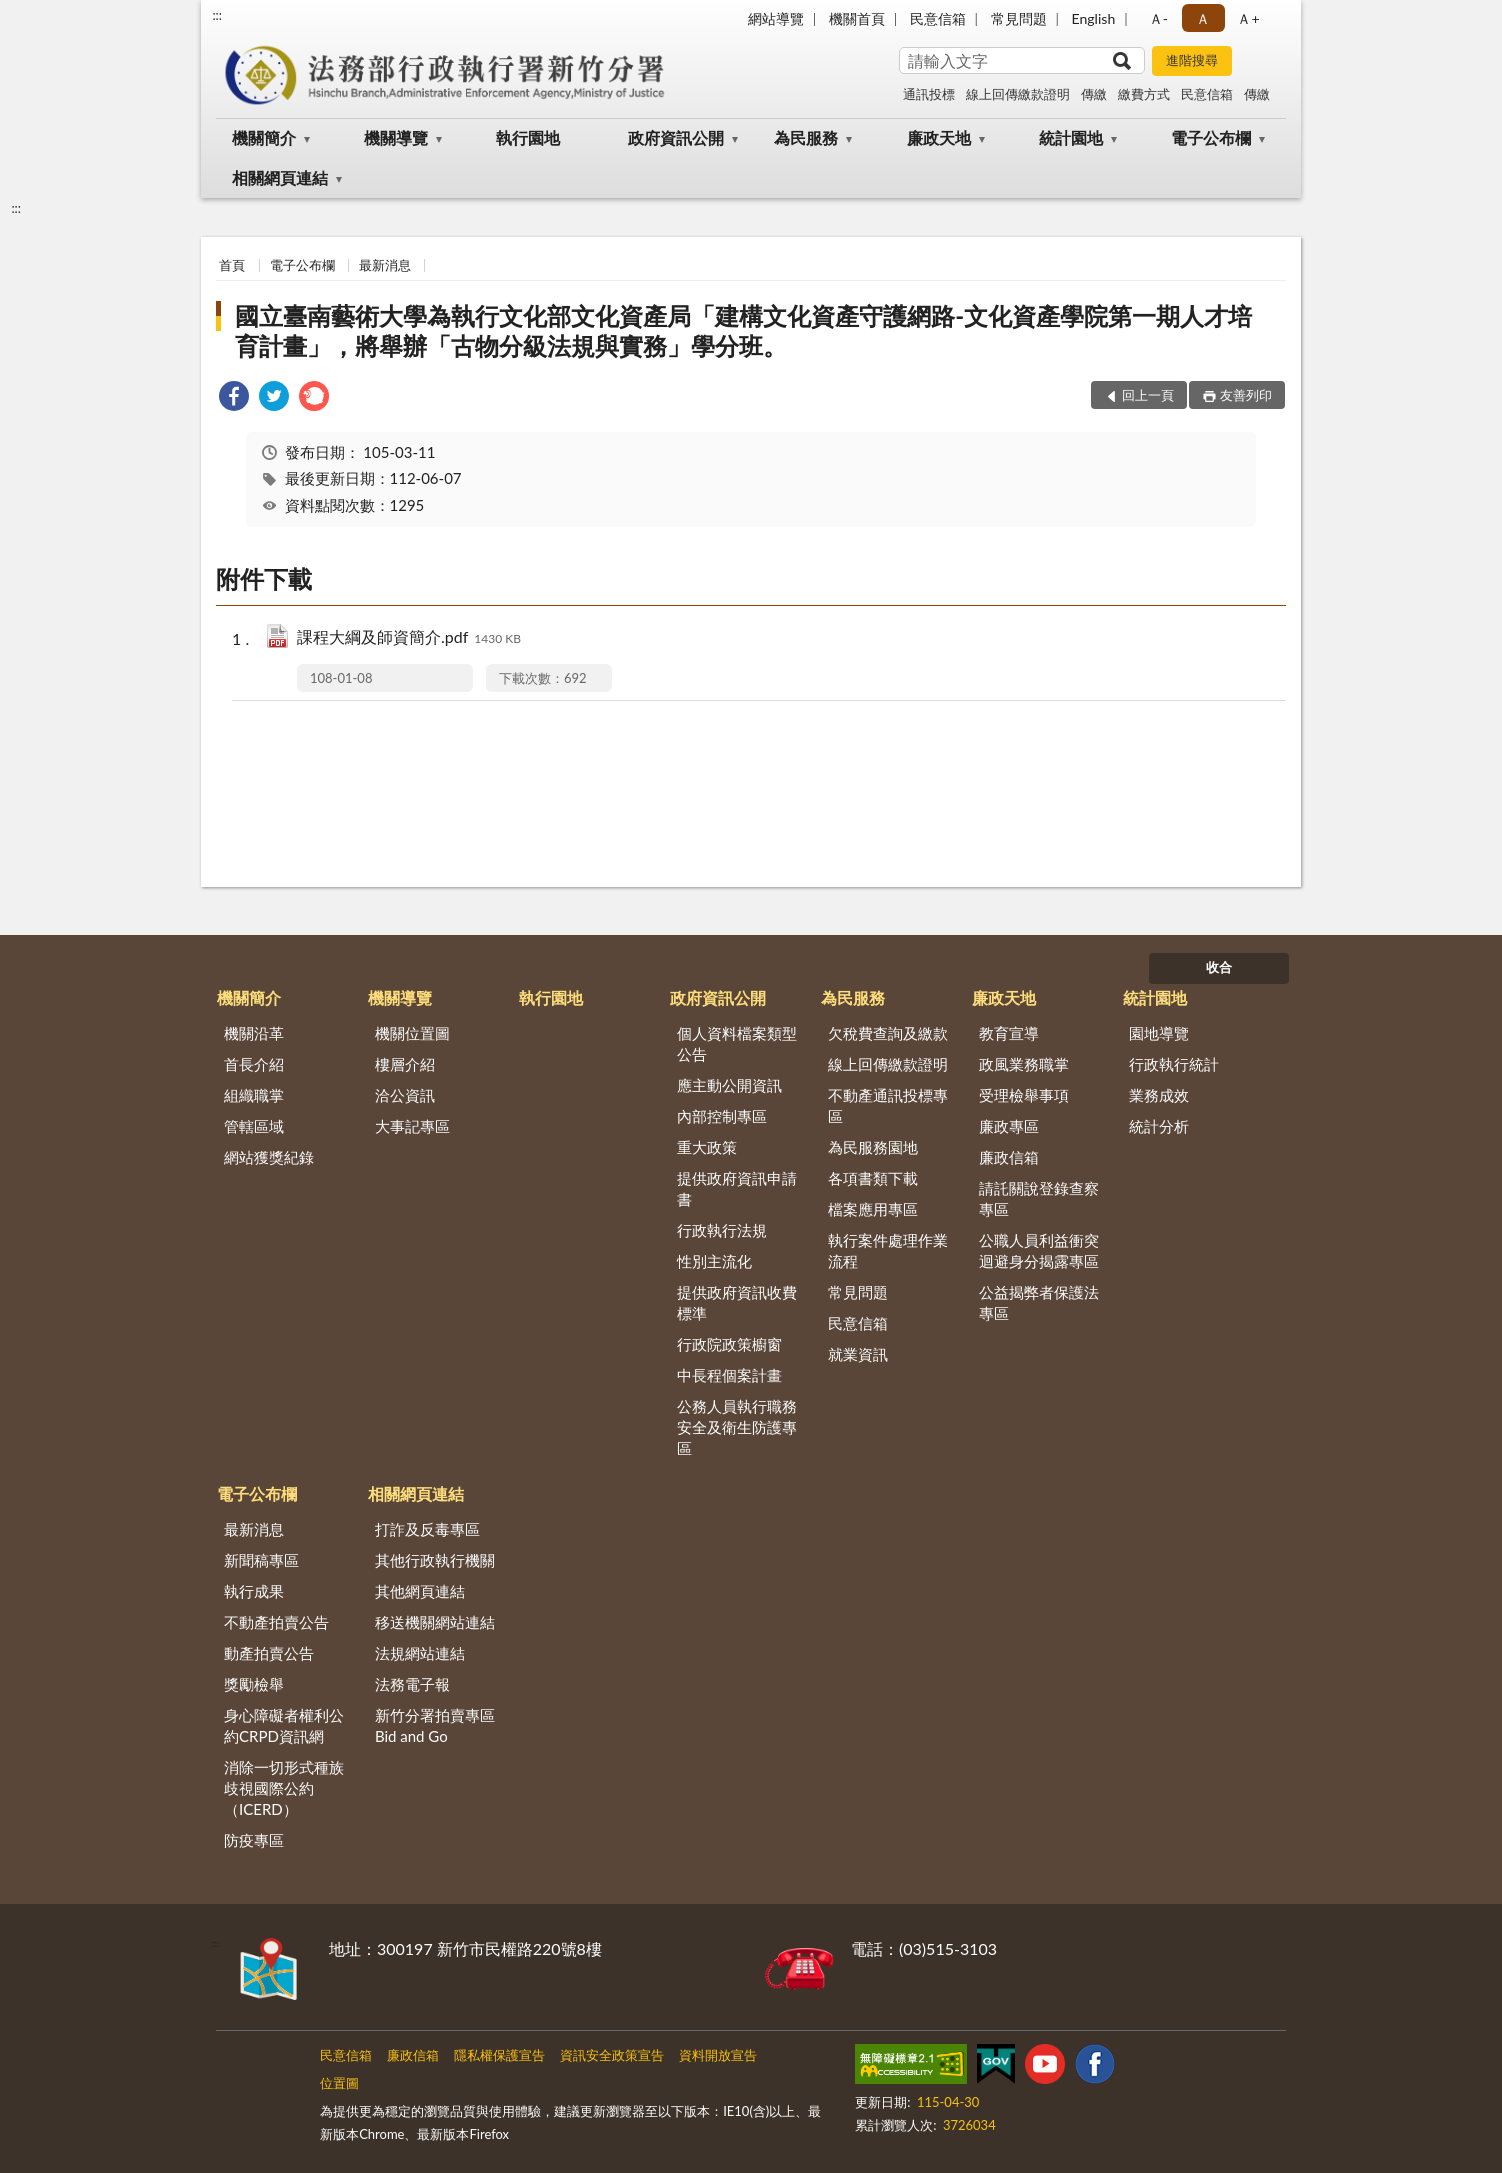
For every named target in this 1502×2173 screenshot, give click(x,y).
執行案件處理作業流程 (888, 1250)
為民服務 (806, 137)
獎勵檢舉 (254, 1684)
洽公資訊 (405, 1095)
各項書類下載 (873, 1178)
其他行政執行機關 (435, 1560)
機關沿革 (254, 1033)
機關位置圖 (412, 1033)
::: (217, 15)
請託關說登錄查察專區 (1039, 1198)
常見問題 (1019, 18)
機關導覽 (396, 137)
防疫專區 (254, 1840)
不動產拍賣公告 (276, 1622)
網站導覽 (776, 18)
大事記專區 (412, 1126)
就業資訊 (858, 1354)
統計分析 (1159, 1126)
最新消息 (385, 265)
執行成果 (254, 1591)
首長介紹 (254, 1064)
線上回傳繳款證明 (1018, 94)
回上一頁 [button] (1148, 395)
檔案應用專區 (873, 1209)
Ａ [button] (1203, 18)
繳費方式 (1144, 94)
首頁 (232, 265)
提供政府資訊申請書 (737, 1188)
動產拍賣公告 (269, 1653)
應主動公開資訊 (729, 1085)
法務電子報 (412, 1684)
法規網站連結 (420, 1653)
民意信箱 (938, 18)
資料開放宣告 (718, 2055)
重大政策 (707, 1147)
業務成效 (1159, 1095)
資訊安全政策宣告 (612, 2055)
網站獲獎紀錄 (269, 1157)
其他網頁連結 (420, 1591)
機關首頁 (857, 18)
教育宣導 (1009, 1033)
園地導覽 (1159, 1033)
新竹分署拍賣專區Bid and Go (435, 1725)
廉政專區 (1009, 1126)
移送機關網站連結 (435, 1622)
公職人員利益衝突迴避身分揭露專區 (1039, 1250)
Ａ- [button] (1158, 18)
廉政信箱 (1009, 1157)
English (1094, 18)
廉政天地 (939, 137)
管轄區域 (254, 1126)
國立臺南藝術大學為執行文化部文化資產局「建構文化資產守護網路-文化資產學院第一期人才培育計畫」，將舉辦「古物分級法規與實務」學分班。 (743, 330)
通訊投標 (929, 94)
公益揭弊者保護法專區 (1039, 1302)
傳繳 (1094, 94)
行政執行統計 (1174, 1064)
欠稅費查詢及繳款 (888, 1033)
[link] (234, 398)
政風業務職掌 (1024, 1064)
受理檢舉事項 (1024, 1095)
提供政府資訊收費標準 (737, 1302)
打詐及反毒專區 (427, 1529)
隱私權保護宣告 (499, 2055)
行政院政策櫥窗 (729, 1344)
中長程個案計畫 (729, 1375)
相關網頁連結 (280, 177)
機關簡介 (264, 137)
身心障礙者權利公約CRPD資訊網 (284, 1725)
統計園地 (1071, 137)
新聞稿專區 (261, 1560)
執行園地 (528, 137)
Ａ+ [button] (1248, 18)
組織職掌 (254, 1095)
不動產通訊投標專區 (888, 1105)
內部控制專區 (722, 1116)
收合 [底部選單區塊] (1219, 967)
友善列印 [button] (1246, 395)
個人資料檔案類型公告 (737, 1043)
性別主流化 (714, 1261)
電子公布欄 (1211, 137)
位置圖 (339, 2083)
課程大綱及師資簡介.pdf (409, 638)
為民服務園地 (873, 1147)
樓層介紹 (405, 1064)
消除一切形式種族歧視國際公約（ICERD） (284, 1788)
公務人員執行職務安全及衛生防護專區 (737, 1427)
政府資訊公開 (676, 137)
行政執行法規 (722, 1230)
